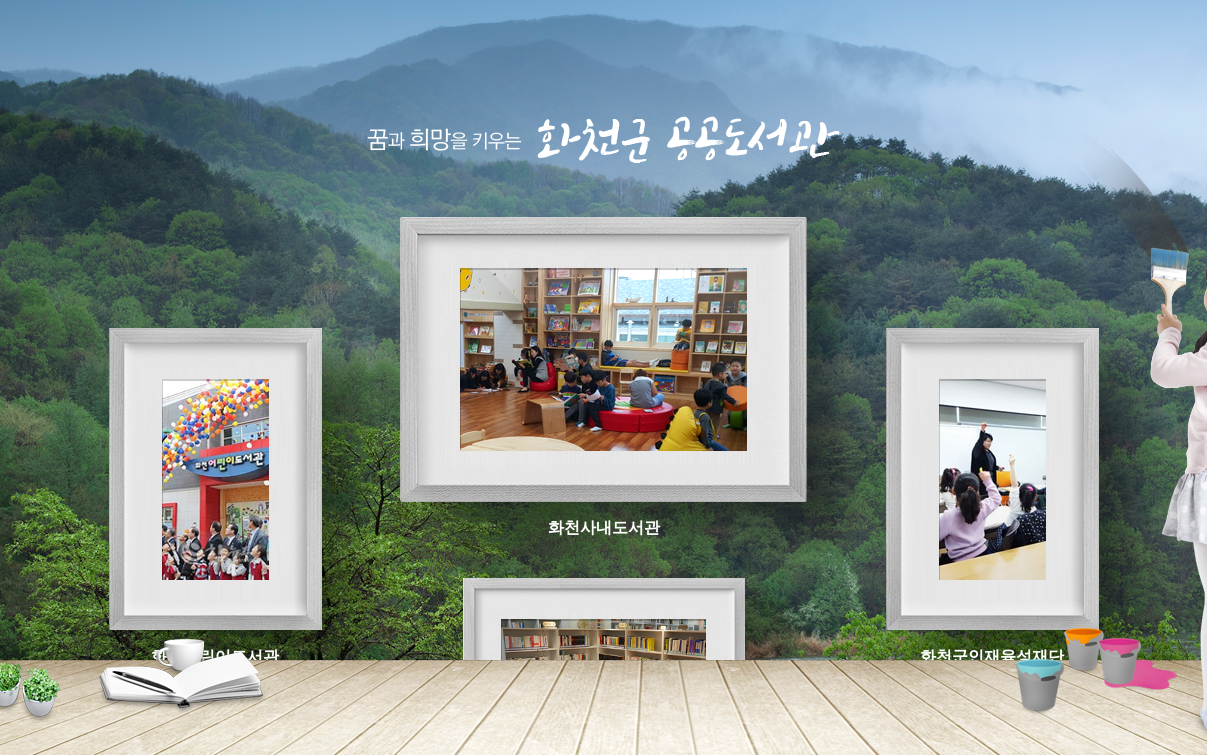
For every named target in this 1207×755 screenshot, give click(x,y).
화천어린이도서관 (215, 479)
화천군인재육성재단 (992, 479)
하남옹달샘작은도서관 (603, 654)
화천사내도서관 (603, 359)
